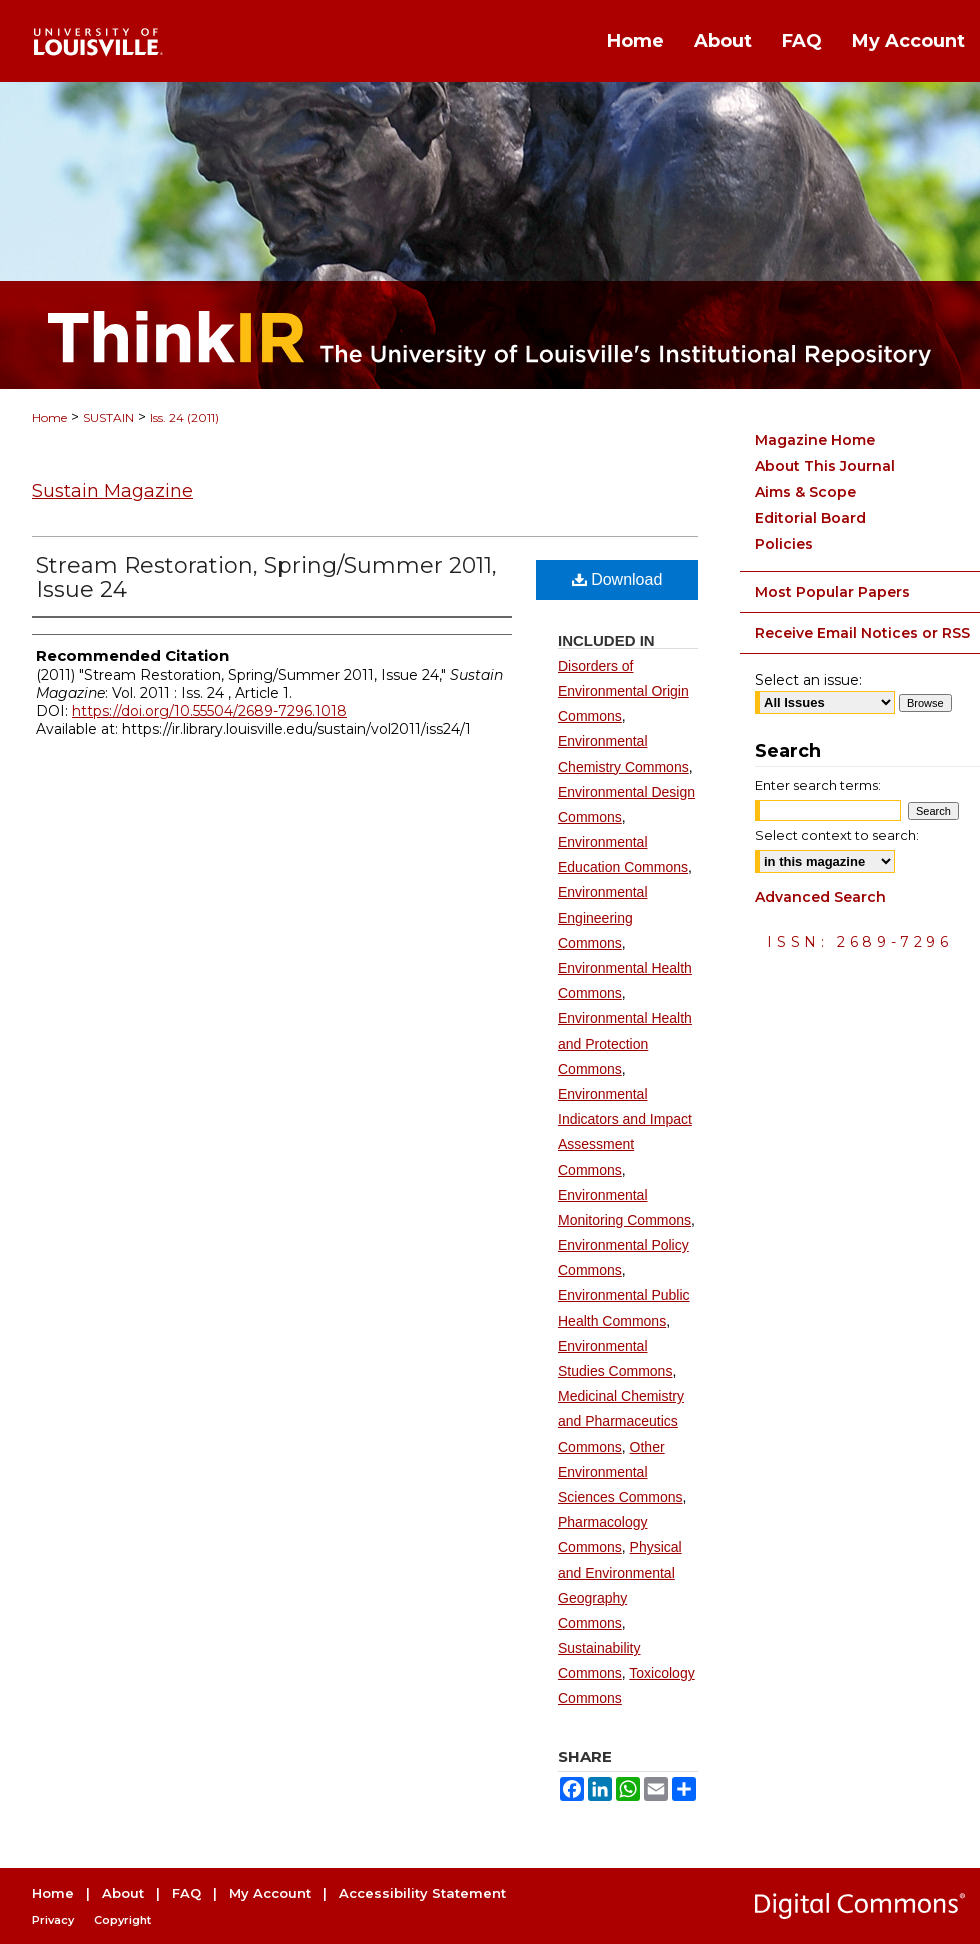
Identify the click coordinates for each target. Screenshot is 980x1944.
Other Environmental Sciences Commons (620, 1472)
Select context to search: (837, 835)
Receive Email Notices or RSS (862, 633)
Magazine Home (815, 440)
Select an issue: (808, 680)
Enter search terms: (818, 785)
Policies (784, 544)
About (123, 1893)
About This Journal (825, 466)
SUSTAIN (108, 417)
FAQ (186, 1893)
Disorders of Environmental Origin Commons (623, 691)
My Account (270, 1893)
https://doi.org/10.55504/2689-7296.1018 (209, 711)
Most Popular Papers (832, 592)
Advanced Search (820, 897)
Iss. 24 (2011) (184, 417)
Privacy (53, 1920)
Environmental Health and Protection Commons (625, 1043)
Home (49, 417)
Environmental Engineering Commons (603, 917)
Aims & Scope (805, 492)
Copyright (122, 1920)
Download (617, 579)
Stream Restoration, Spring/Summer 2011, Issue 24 (266, 577)
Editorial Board (810, 518)
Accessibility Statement (422, 1893)
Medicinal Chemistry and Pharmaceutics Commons (621, 1421)
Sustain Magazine (112, 491)
